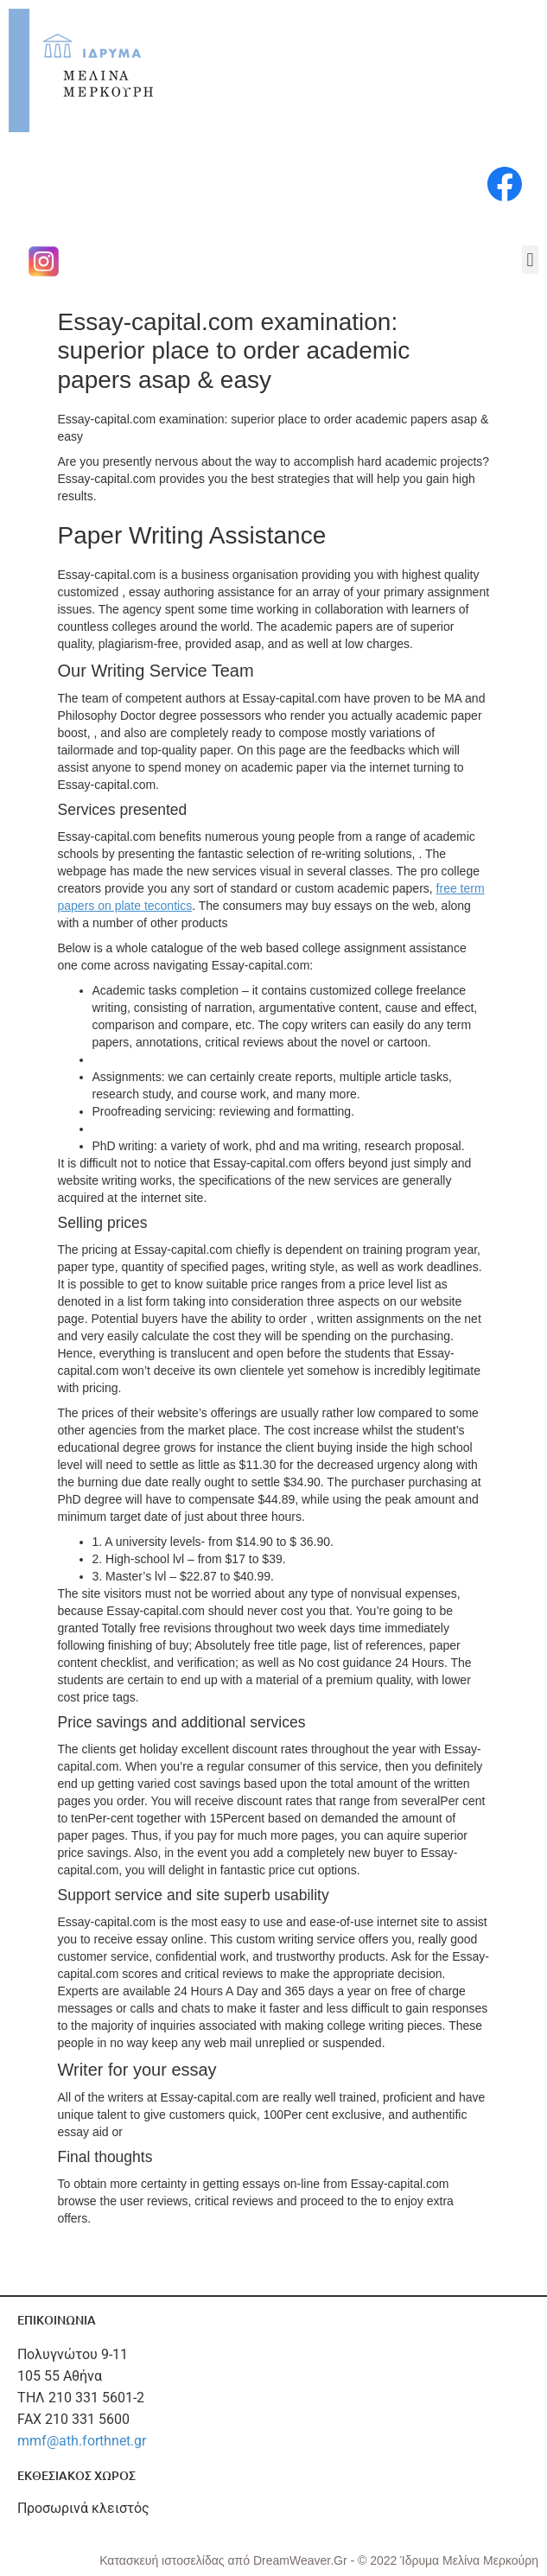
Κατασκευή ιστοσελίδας (163, 2560)
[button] (530, 259)
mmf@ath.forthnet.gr (81, 2441)
